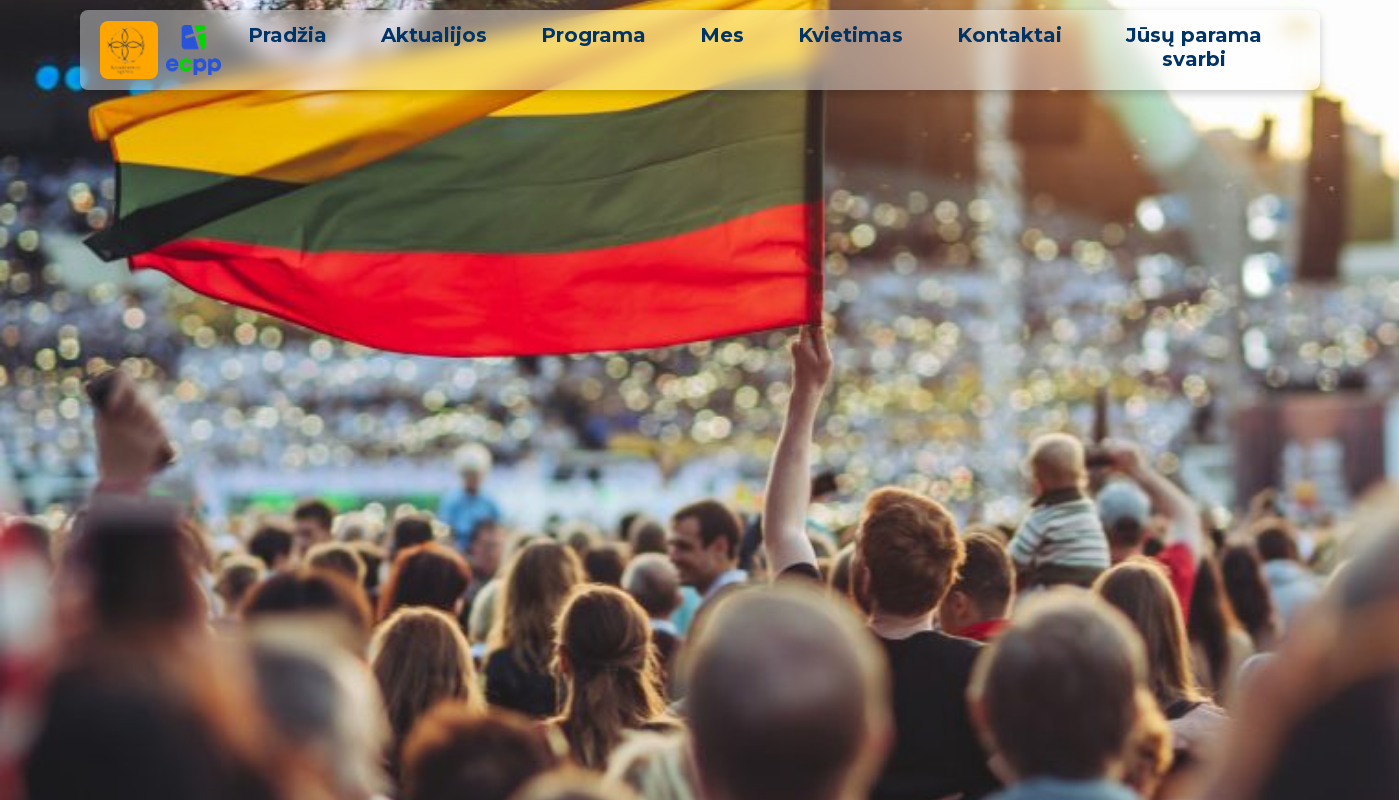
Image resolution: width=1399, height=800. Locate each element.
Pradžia (287, 35)
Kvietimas (850, 35)
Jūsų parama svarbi (1194, 47)
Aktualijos (434, 35)
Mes (722, 35)
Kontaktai (1009, 35)
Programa (593, 35)
